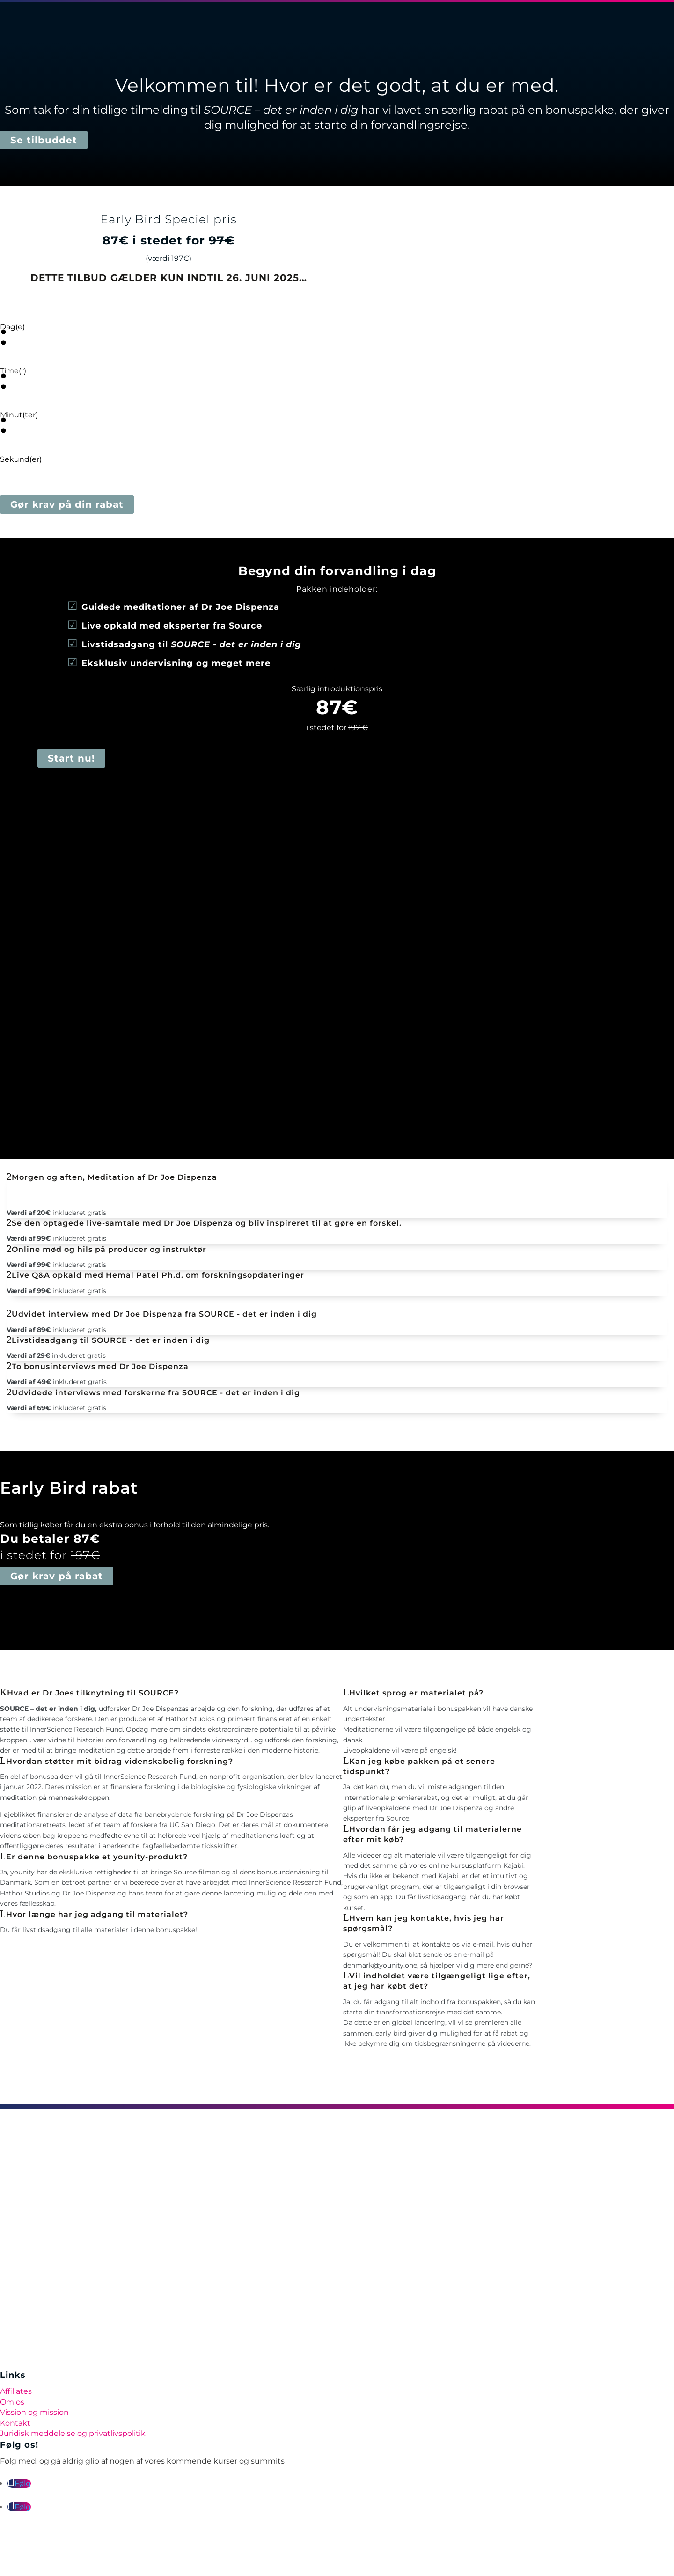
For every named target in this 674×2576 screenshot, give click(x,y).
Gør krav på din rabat (67, 504)
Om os (12, 2402)
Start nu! (71, 758)
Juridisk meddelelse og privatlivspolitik (73, 2433)
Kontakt (15, 2423)
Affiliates (16, 2391)
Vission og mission (34, 2412)
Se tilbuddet (43, 140)
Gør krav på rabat (56, 1576)
